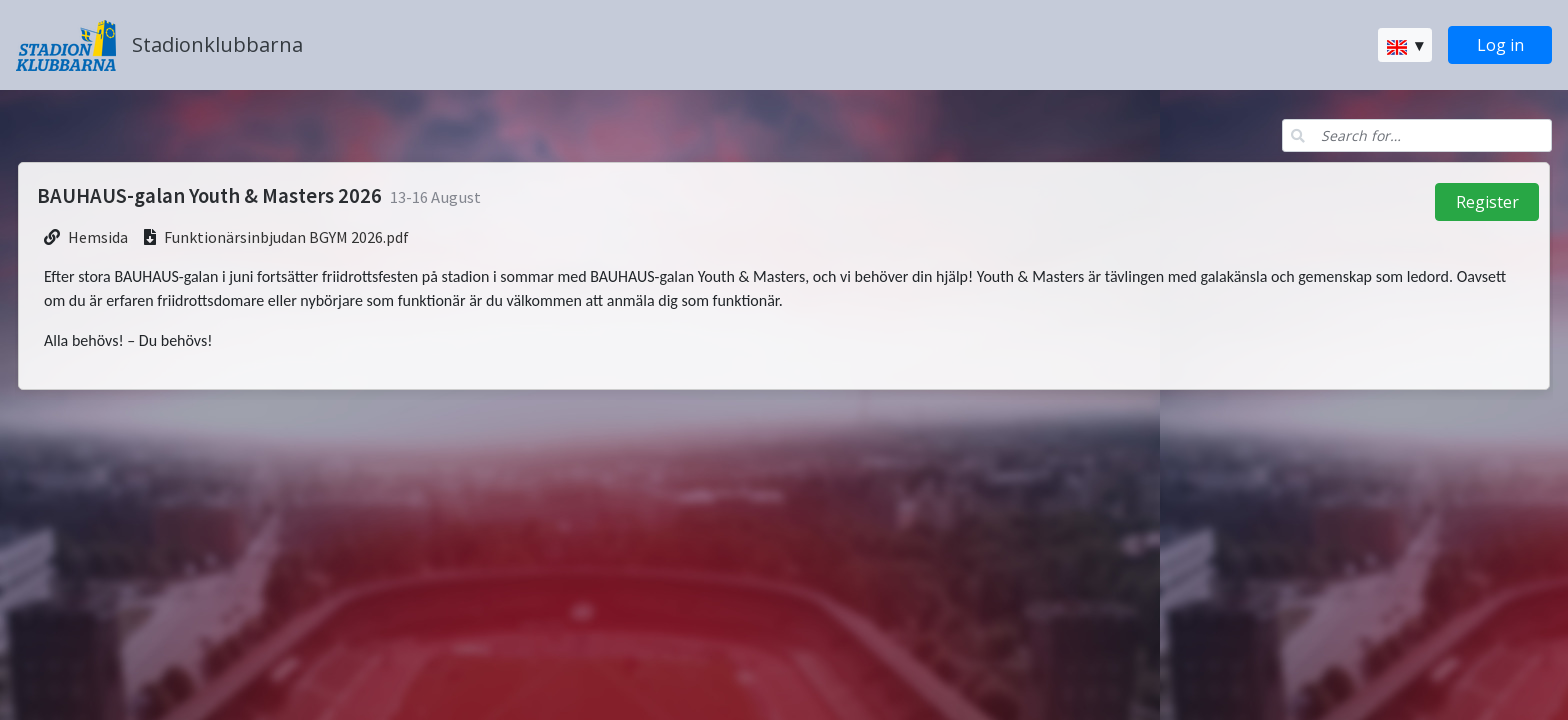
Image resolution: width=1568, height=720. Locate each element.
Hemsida (98, 237)
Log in (1500, 45)
